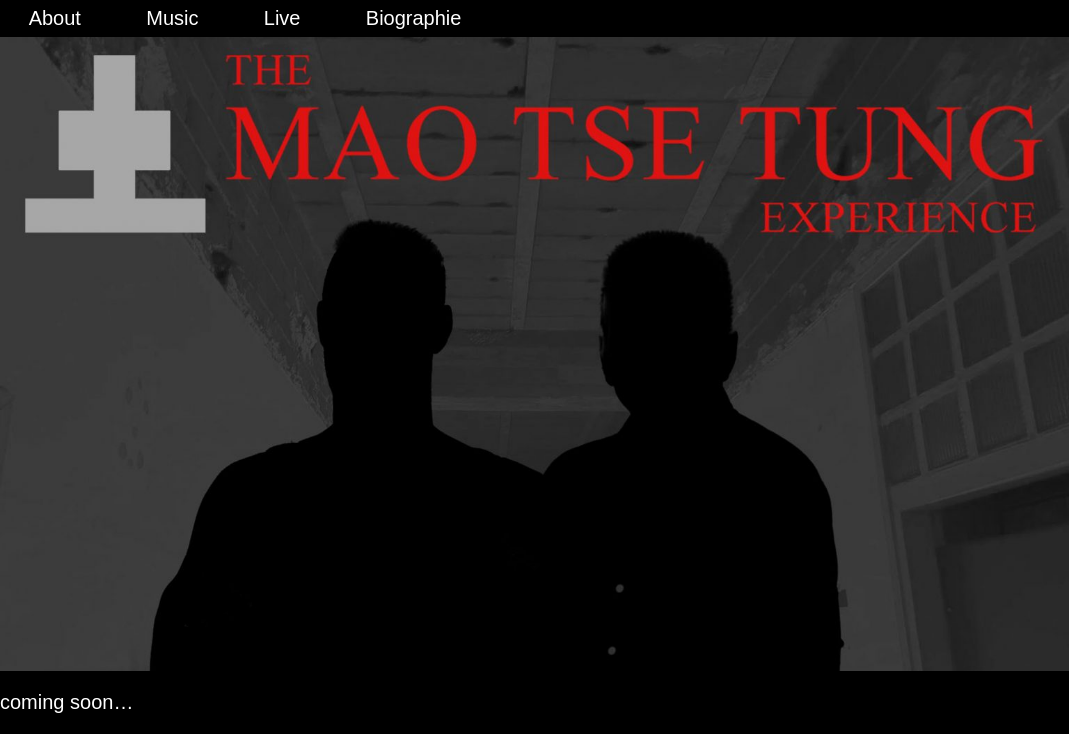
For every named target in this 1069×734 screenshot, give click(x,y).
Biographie (414, 18)
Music (172, 18)
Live (282, 18)
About (55, 18)
